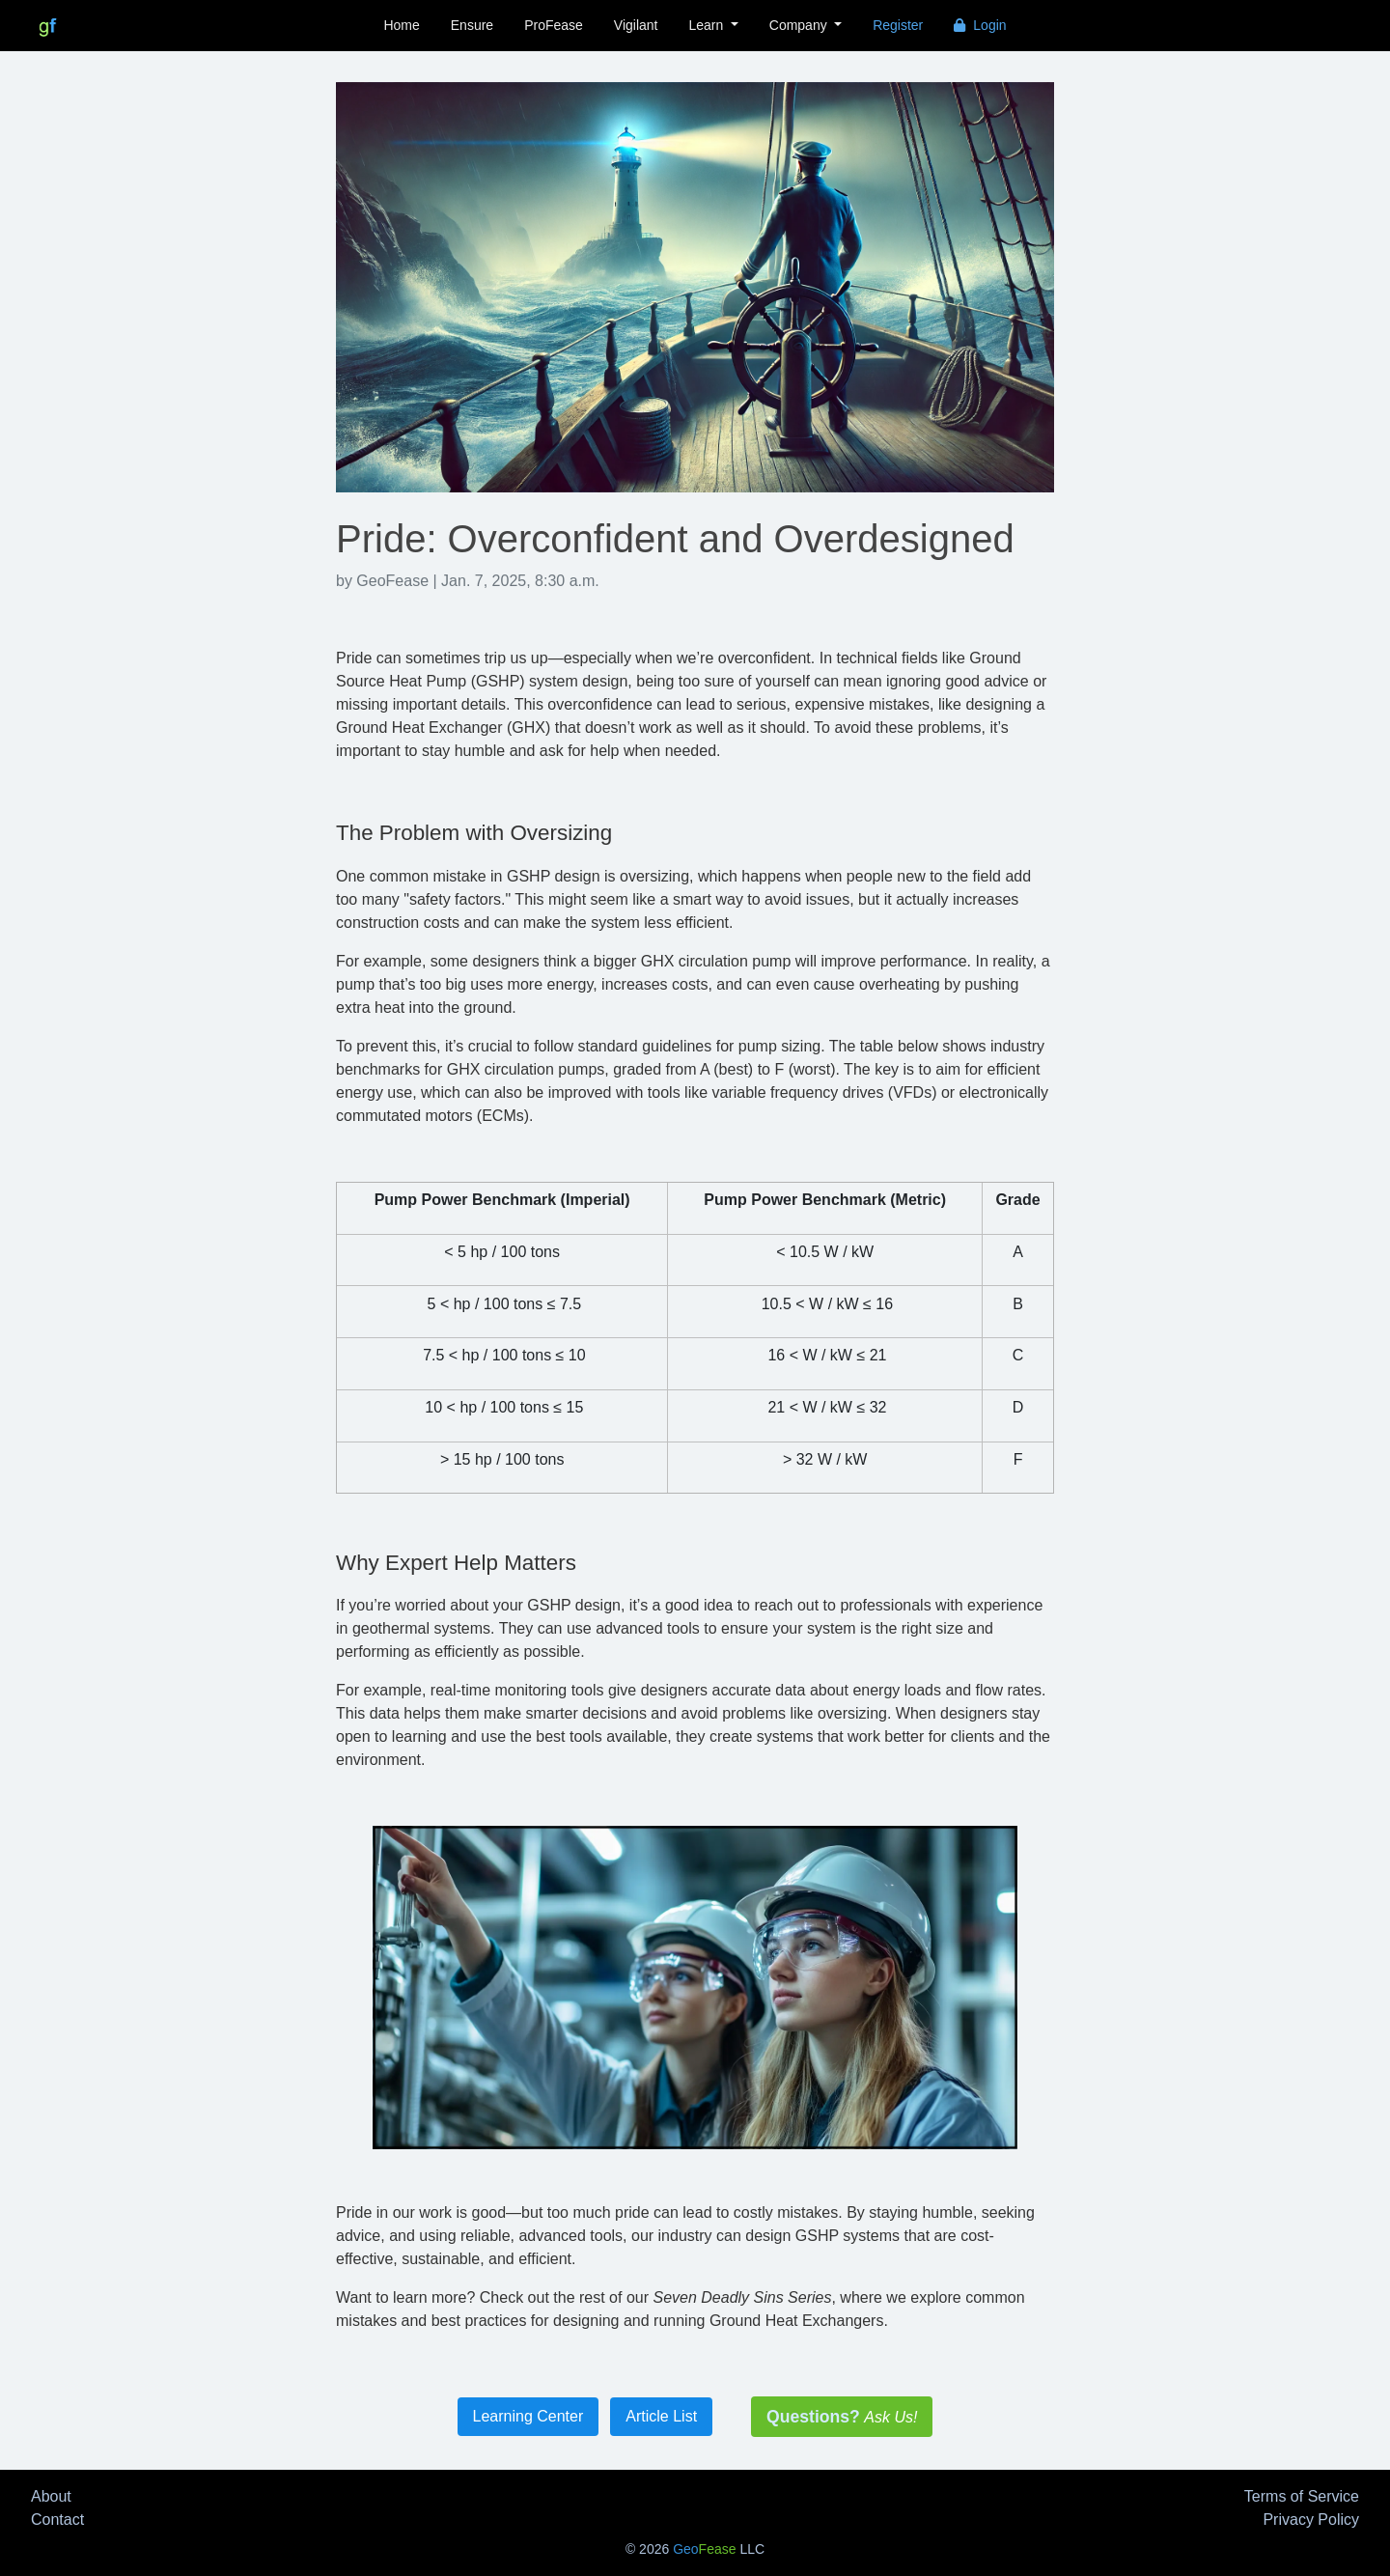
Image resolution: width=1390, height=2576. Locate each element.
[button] (713, 25)
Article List (661, 2416)
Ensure (472, 25)
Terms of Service (1301, 2496)
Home (401, 25)
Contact (57, 2519)
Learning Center (528, 2416)
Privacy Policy (1311, 2519)
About (51, 2496)
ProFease (553, 25)
